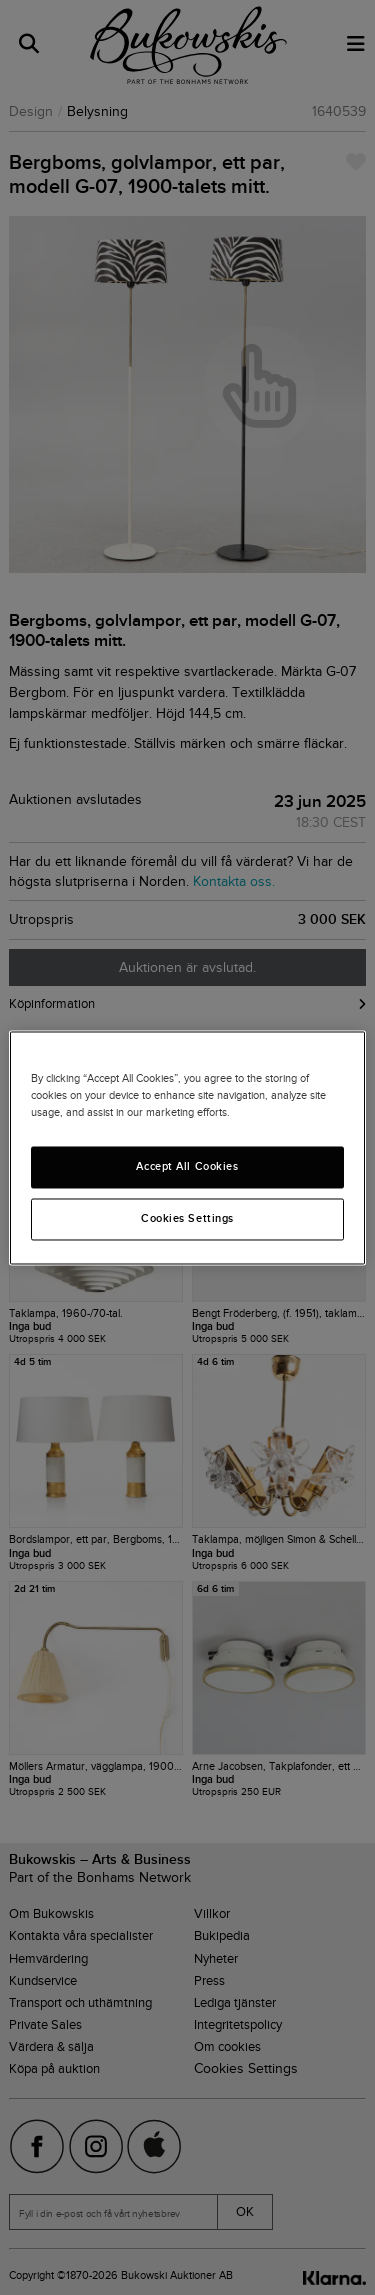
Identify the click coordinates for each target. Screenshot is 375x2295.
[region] (187, 1147)
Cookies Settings (187, 1218)
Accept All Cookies (187, 1166)
